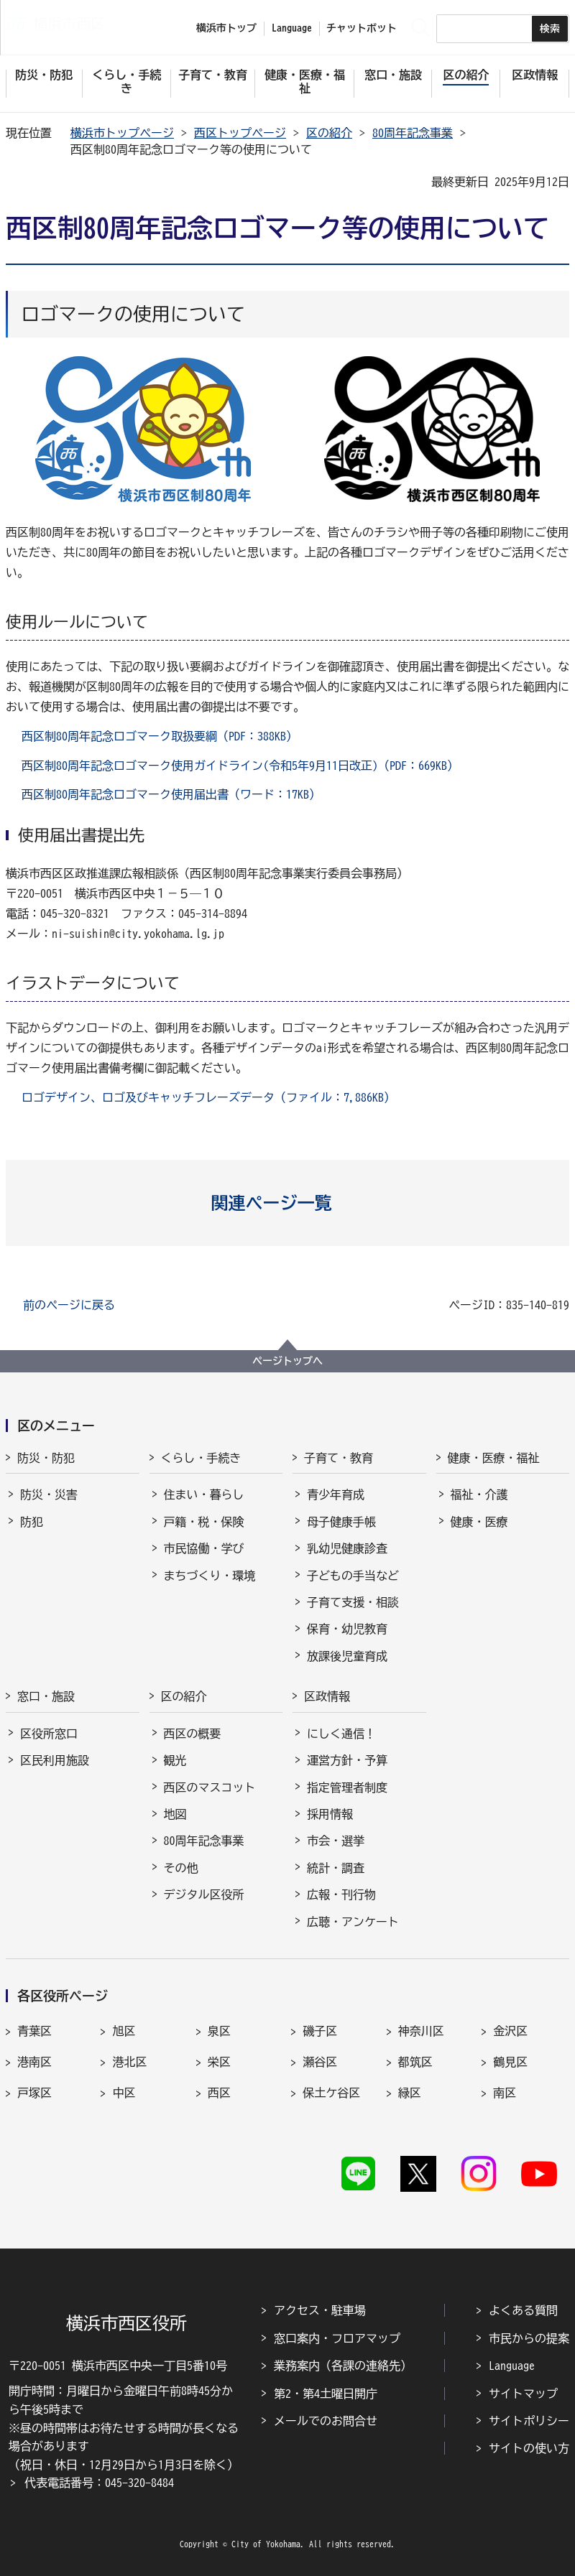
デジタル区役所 (204, 1894)
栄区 (219, 2062)
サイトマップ (523, 2393)
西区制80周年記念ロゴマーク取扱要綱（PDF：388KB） (160, 736)
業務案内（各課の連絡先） (343, 2365)
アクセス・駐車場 (320, 2310)
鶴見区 (510, 2062)
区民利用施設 (54, 1760)
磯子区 (320, 2031)
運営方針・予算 (347, 1760)
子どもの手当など (353, 1575)
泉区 (219, 2031)
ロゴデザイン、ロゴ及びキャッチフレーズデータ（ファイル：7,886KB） (208, 1097)
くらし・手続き (201, 1458)
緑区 (409, 2092)
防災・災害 (49, 1494)
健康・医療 (479, 1522)
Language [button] (292, 28)
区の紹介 (329, 133)
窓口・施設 (46, 1696)
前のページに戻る (69, 1305)
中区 (123, 2092)
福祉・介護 (479, 1494)
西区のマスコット (210, 1787)
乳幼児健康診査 (347, 1548)
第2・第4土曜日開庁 (325, 2393)
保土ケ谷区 (331, 2092)
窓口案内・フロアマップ (337, 2338)
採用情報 (330, 1814)
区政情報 (327, 1696)
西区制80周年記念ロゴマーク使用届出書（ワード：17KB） (171, 794)
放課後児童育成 (347, 1656)
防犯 (31, 1522)
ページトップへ (287, 1361)
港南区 (34, 2062)
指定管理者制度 (347, 1787)
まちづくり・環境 (210, 1575)
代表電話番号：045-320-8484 (99, 2482)
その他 (181, 1868)
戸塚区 (34, 2092)
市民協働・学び (204, 1548)
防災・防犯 (46, 1458)
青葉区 (34, 2031)
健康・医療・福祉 (494, 1458)
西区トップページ (240, 133)
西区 (219, 2092)
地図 (175, 1814)
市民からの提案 (529, 2338)
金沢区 (510, 2031)
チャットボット (361, 28)
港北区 (129, 2062)
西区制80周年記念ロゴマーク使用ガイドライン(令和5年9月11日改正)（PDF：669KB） (240, 765)
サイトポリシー (529, 2421)
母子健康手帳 (341, 1522)
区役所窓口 (49, 1733)
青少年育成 (335, 1494)
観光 (175, 1760)
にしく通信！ (341, 1733)
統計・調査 (335, 1868)
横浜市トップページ (122, 133)
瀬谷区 (320, 2062)
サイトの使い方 (529, 2448)
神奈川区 (421, 2031)
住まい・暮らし (204, 1494)
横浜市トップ (226, 28)
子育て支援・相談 (353, 1602)
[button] (287, 1203)
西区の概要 (192, 1733)
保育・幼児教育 (347, 1629)
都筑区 (415, 2062)
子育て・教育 (338, 1458)
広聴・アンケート (353, 1922)
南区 (504, 2092)
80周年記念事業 (412, 133)
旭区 (123, 2031)
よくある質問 (523, 2310)
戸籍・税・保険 (204, 1522)
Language (512, 2365)
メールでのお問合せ (325, 2421)
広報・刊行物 (341, 1894)
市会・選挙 (335, 1840)
